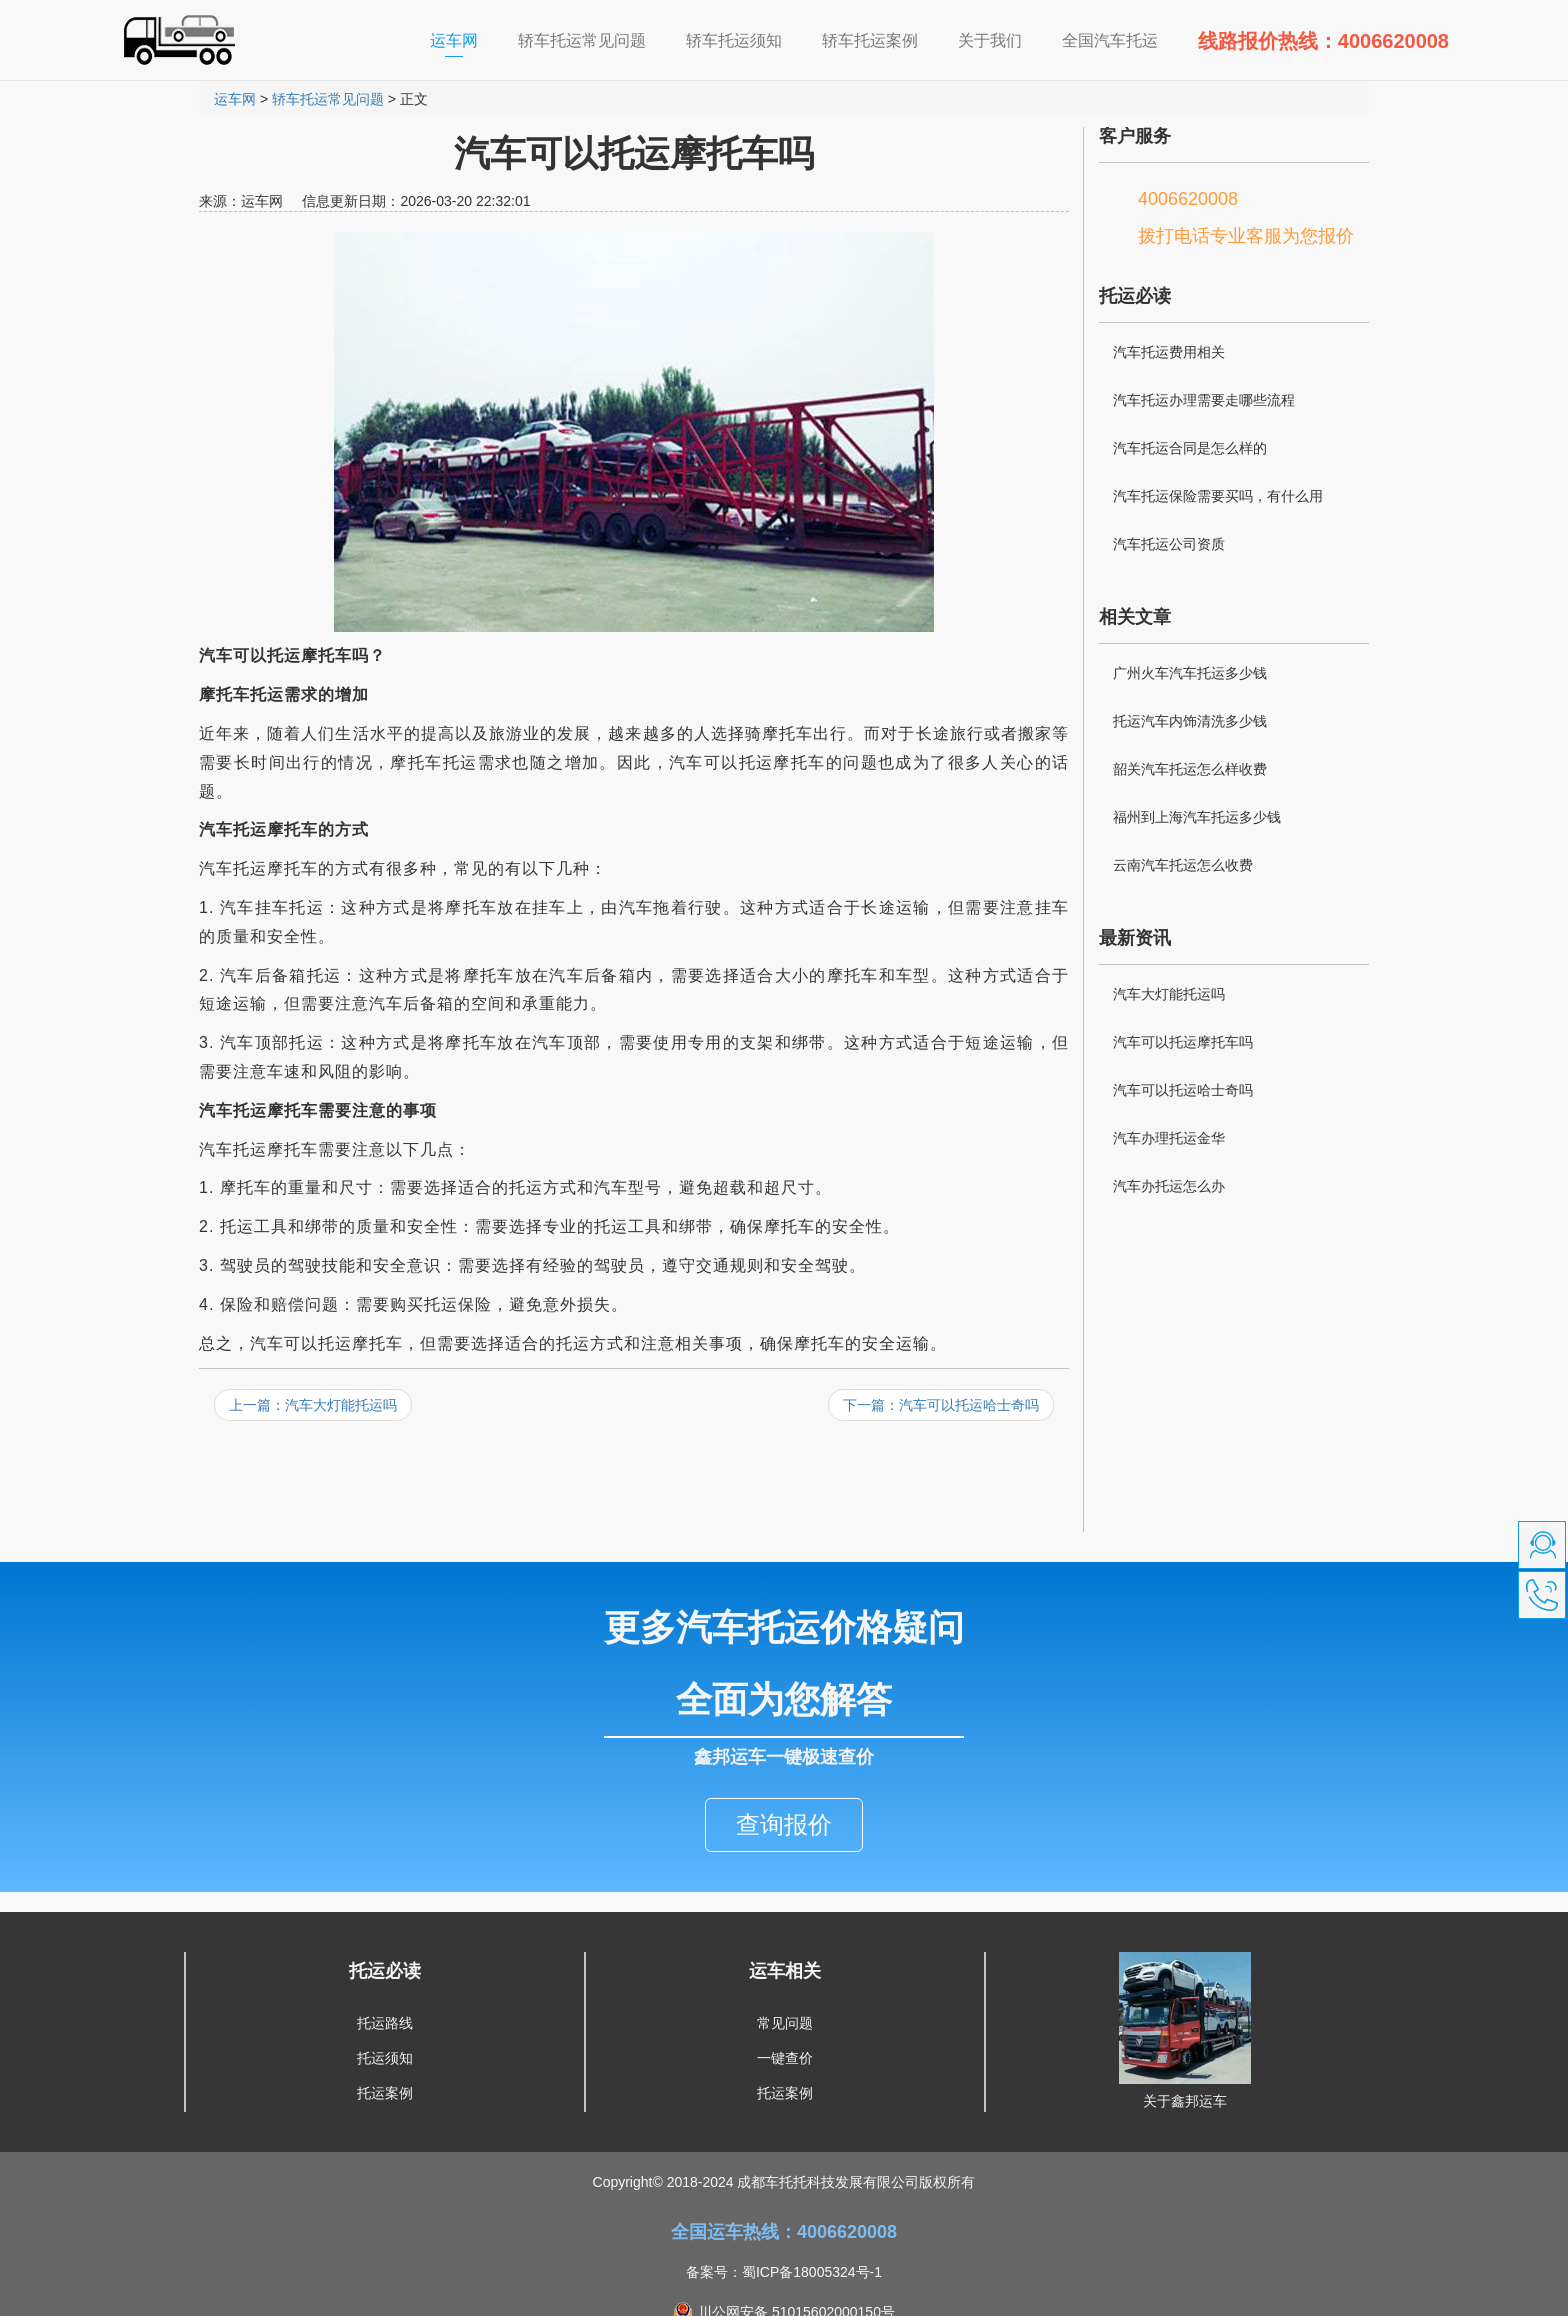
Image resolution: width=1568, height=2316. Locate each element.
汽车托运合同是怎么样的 (1190, 448)
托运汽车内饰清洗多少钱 (1190, 721)
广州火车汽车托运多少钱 (1190, 673)
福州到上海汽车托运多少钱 (1197, 817)
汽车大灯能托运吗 (1169, 994)
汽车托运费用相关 (1169, 352)
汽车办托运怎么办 (1169, 1186)
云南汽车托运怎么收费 (1183, 865)
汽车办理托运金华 (1169, 1138)
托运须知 (385, 2013)
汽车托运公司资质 (1169, 544)
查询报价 (784, 1779)
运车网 (464, 39)
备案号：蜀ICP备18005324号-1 (784, 2227)
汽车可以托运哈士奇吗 (1183, 1090)
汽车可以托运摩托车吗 (1183, 1042)
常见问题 (785, 1978)
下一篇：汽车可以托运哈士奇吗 (941, 1405)
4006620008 (1188, 199)
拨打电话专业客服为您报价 (1246, 236)
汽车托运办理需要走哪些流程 (1204, 400)
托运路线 (385, 1978)
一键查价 (785, 2013)
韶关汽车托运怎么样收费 (1190, 769)
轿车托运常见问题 (328, 99)
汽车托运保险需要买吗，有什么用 (1218, 496)
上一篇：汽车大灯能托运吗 (313, 1405)
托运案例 (385, 2048)
